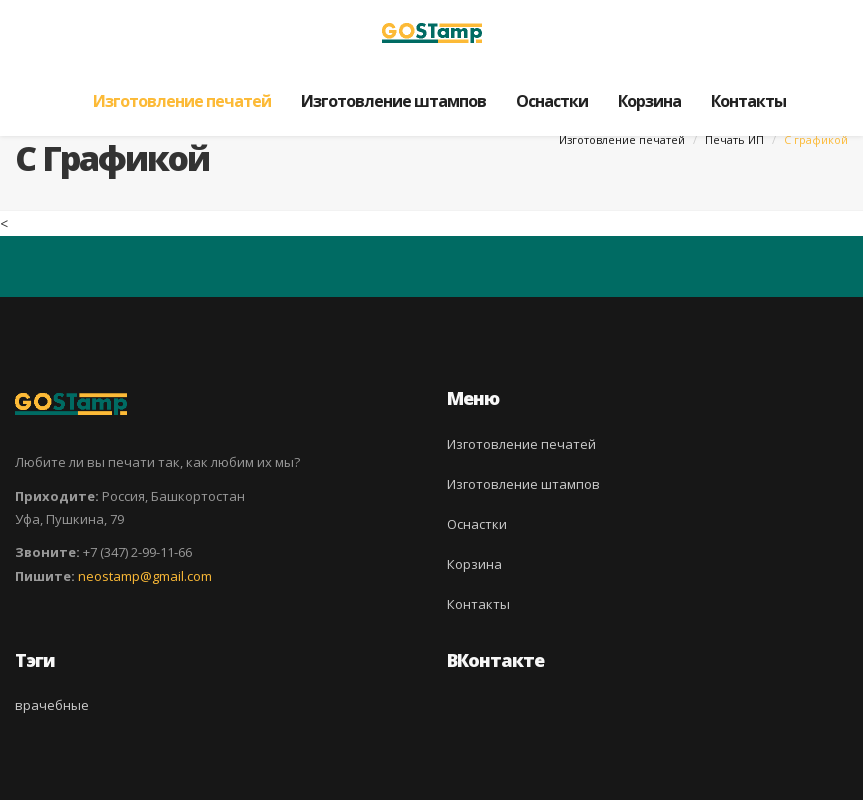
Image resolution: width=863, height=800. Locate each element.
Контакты (748, 101)
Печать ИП (734, 139)
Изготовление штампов (393, 101)
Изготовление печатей (182, 101)
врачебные (52, 705)
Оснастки (552, 101)
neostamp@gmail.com (145, 576)
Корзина (649, 101)
